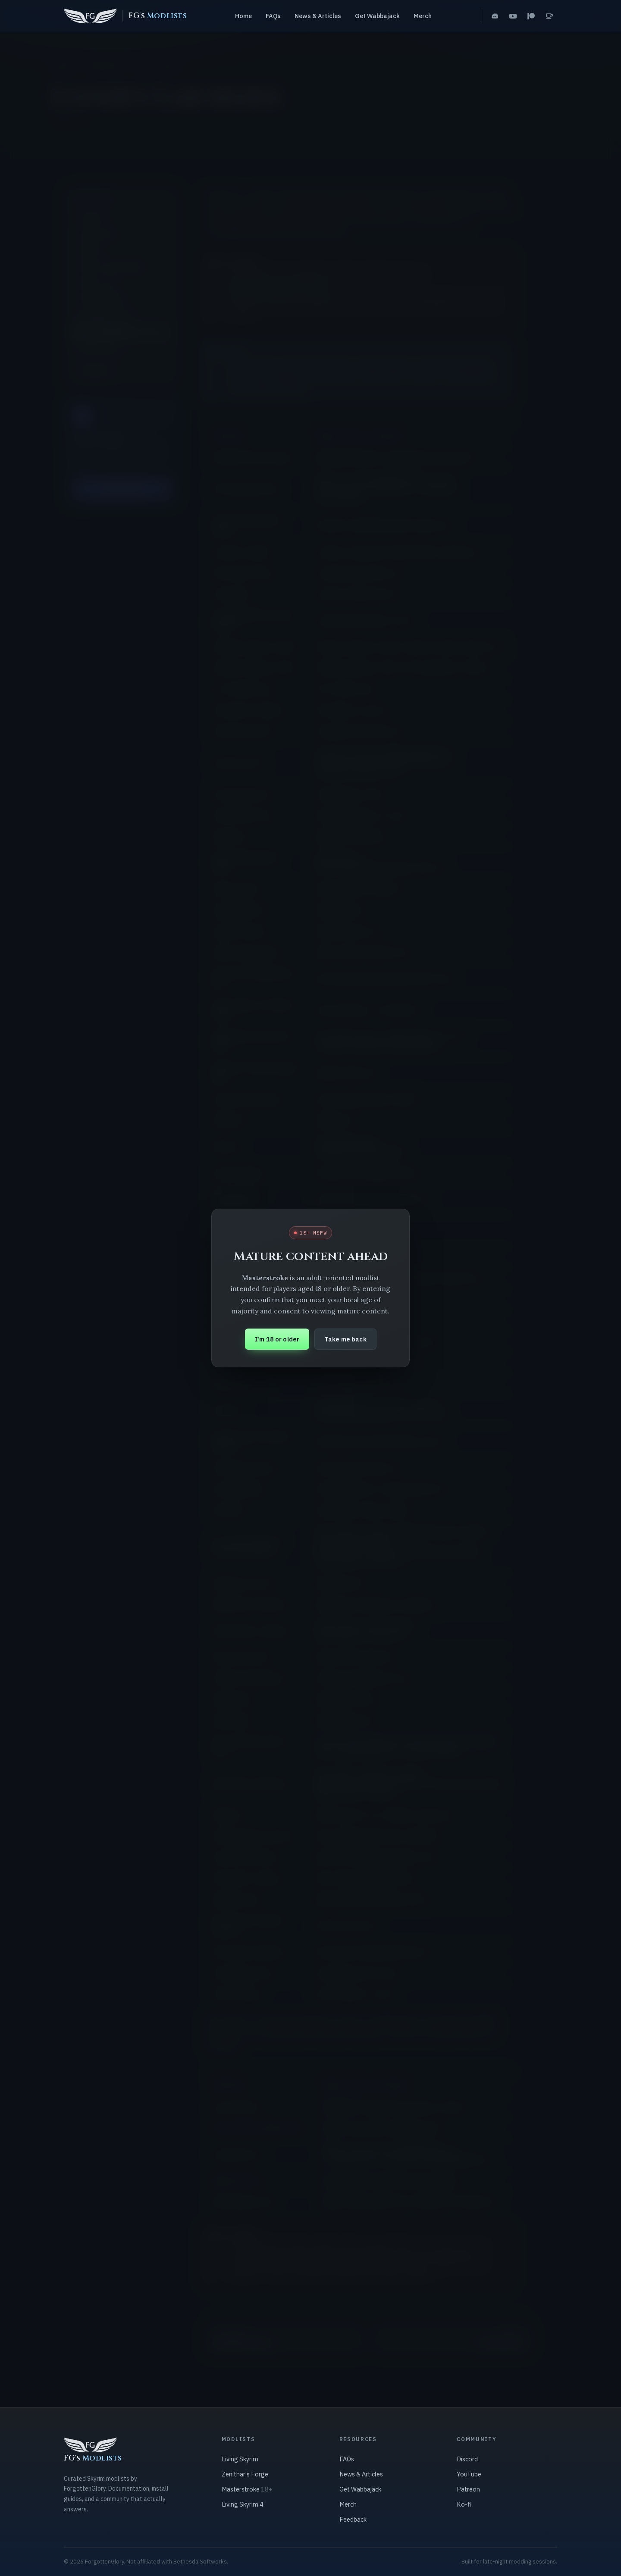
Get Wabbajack (377, 16)
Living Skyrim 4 (242, 2504)
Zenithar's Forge (245, 2474)
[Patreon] (531, 16)
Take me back (345, 1339)
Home (243, 16)
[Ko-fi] (549, 16)
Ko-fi (464, 2504)
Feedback (353, 2519)
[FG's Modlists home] (125, 16)
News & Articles (318, 16)
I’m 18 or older (277, 1339)
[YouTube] (513, 16)
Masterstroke (247, 2489)
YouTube (469, 2474)
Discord (467, 2459)
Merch (423, 16)
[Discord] (495, 16)
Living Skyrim (240, 2459)
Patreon (468, 2489)
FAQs (273, 16)
